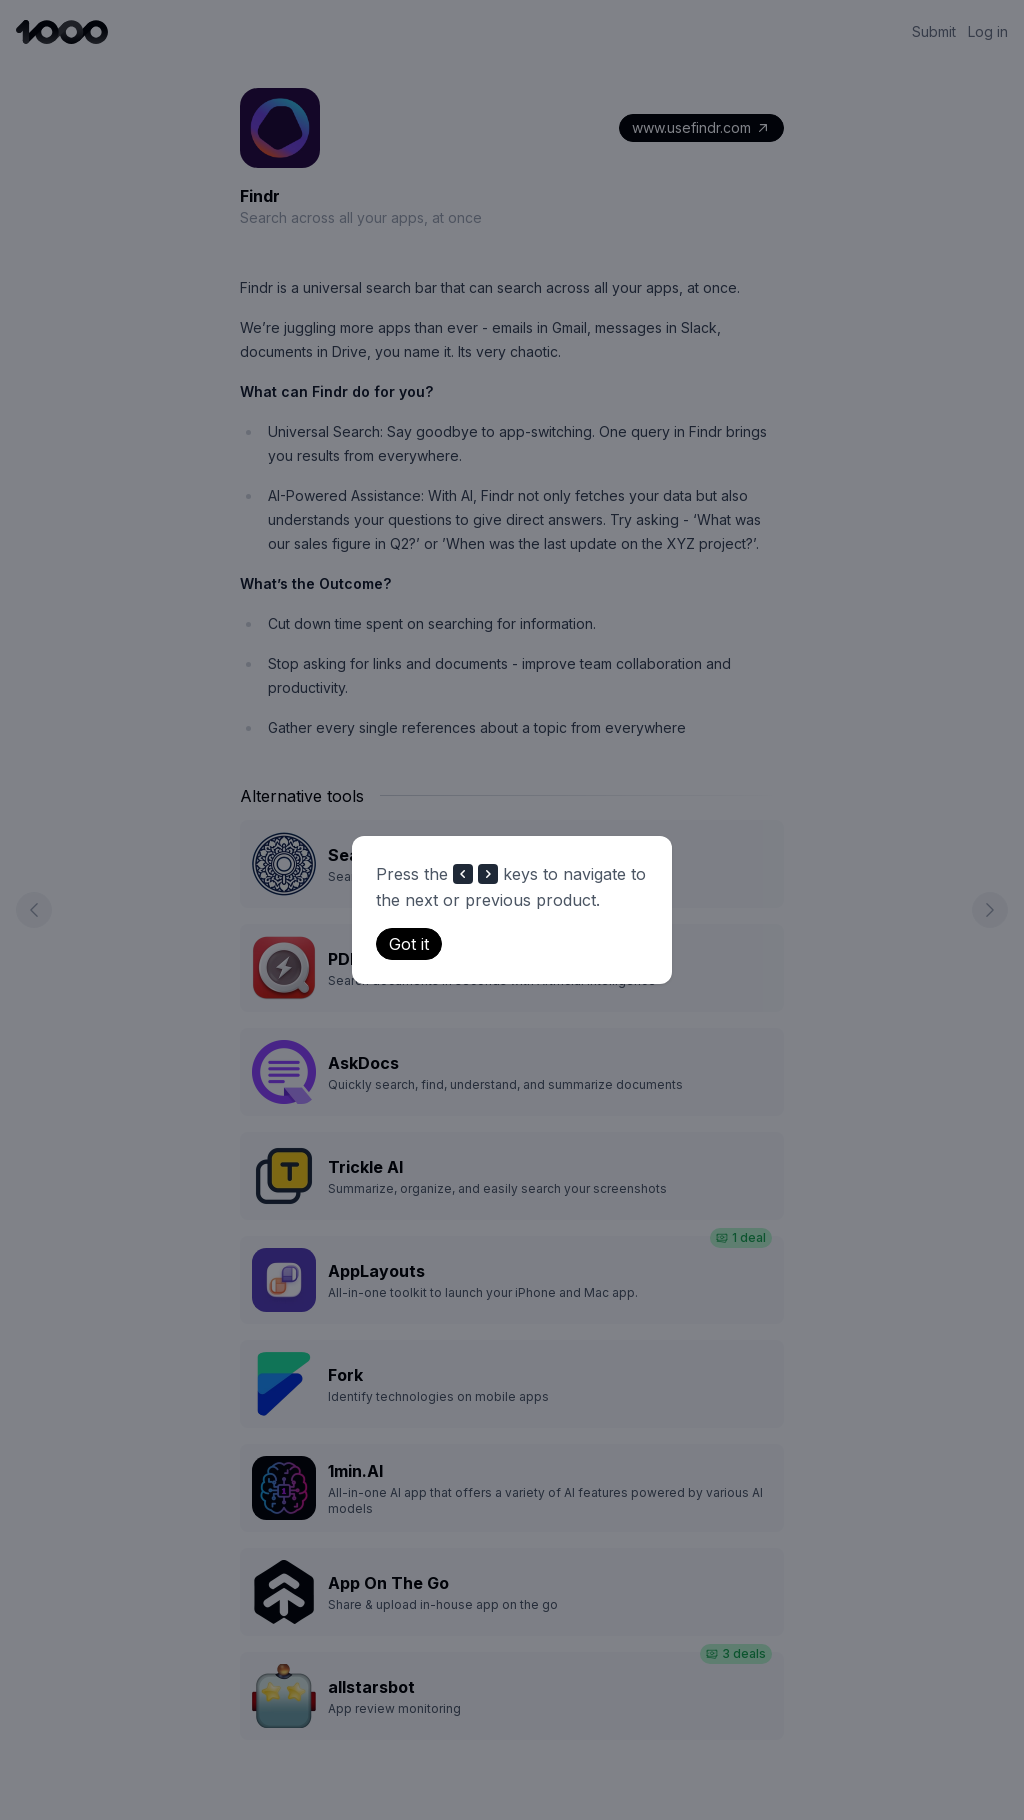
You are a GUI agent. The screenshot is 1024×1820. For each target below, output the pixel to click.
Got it (409, 944)
